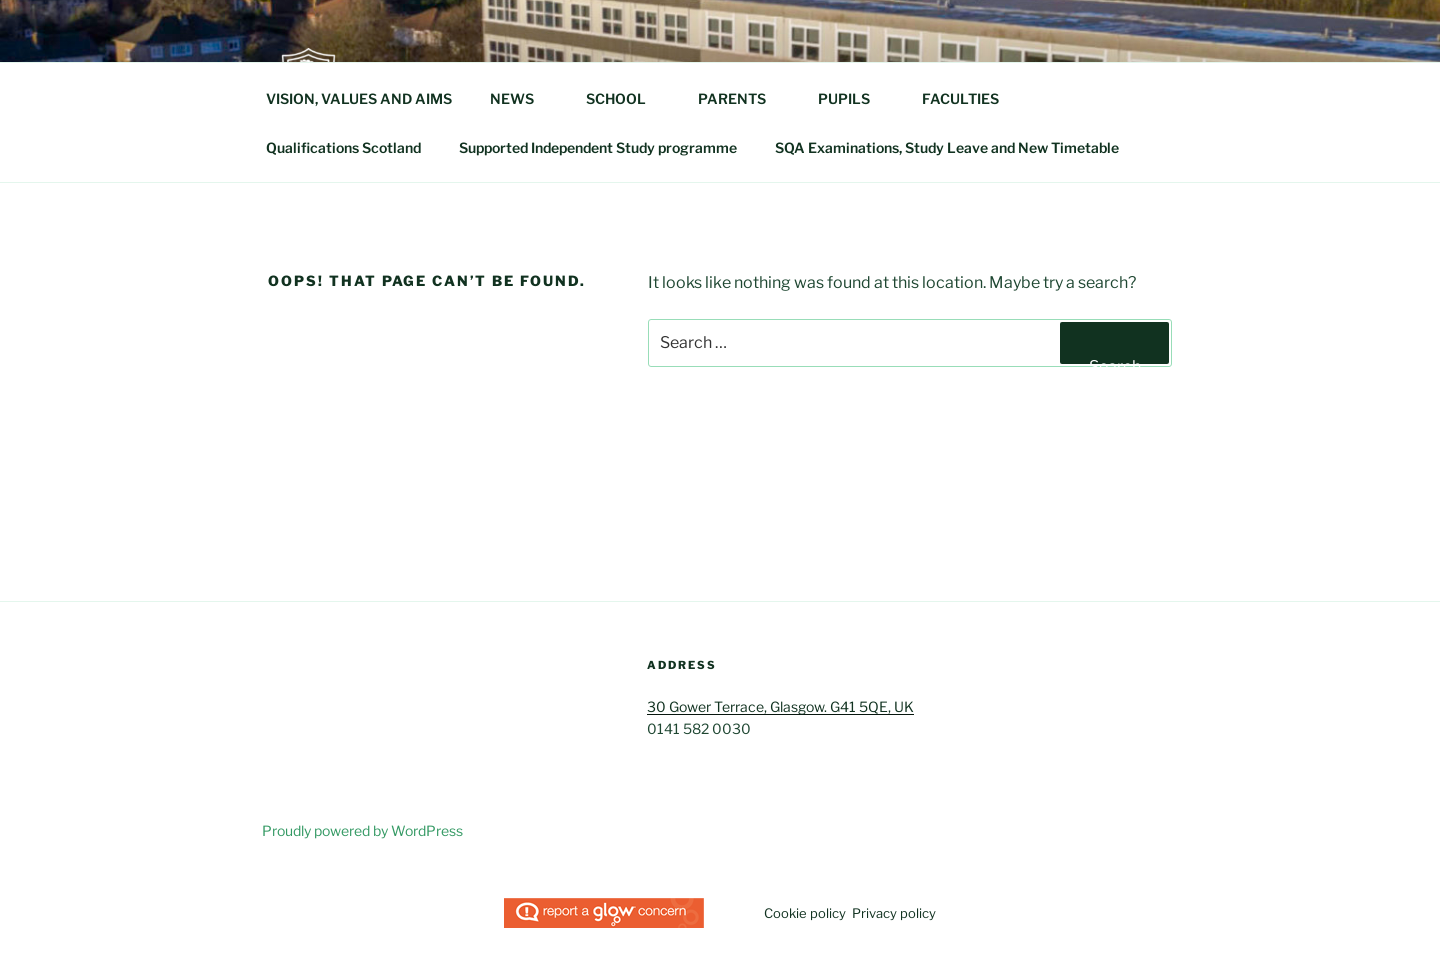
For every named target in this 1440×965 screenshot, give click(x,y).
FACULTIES (970, 98)
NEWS (521, 98)
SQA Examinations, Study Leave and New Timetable (947, 147)
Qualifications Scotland (343, 147)
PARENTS (741, 98)
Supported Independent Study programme (598, 147)
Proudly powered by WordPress (362, 830)
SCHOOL (625, 98)
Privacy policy (894, 913)
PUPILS (853, 98)
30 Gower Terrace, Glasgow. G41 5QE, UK (780, 706)
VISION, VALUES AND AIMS (359, 98)
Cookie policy (805, 913)
